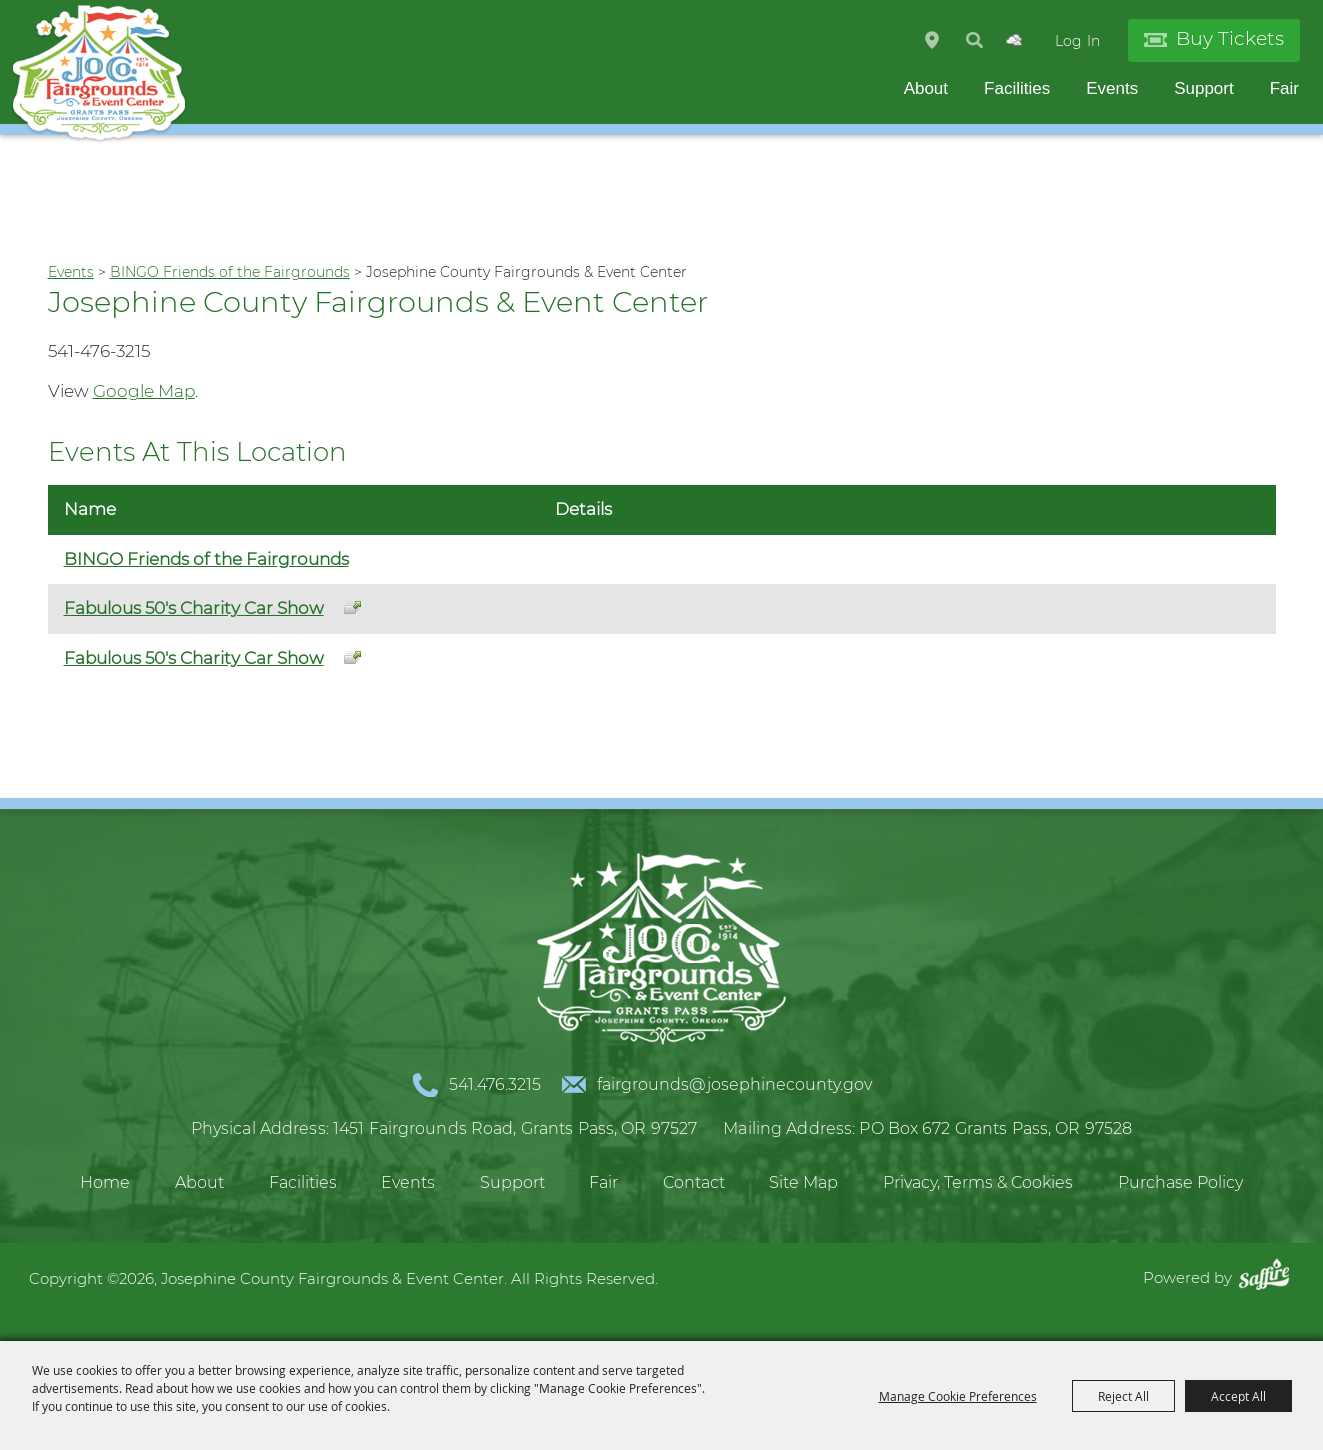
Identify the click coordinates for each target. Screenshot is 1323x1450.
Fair (1284, 88)
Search (974, 40)
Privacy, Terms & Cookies (978, 1182)
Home (105, 1182)
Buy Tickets (1230, 38)
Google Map (144, 391)
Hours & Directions (932, 40)
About (926, 88)
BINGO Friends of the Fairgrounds (230, 272)
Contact (694, 1182)
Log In (1077, 41)
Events (1112, 88)
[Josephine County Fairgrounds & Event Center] (99, 74)
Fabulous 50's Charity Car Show (194, 608)
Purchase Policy (1180, 1182)
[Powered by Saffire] (1269, 1277)
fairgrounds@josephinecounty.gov (734, 1084)
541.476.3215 (495, 1084)
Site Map (803, 1182)
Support (1204, 88)
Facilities (1017, 88)
